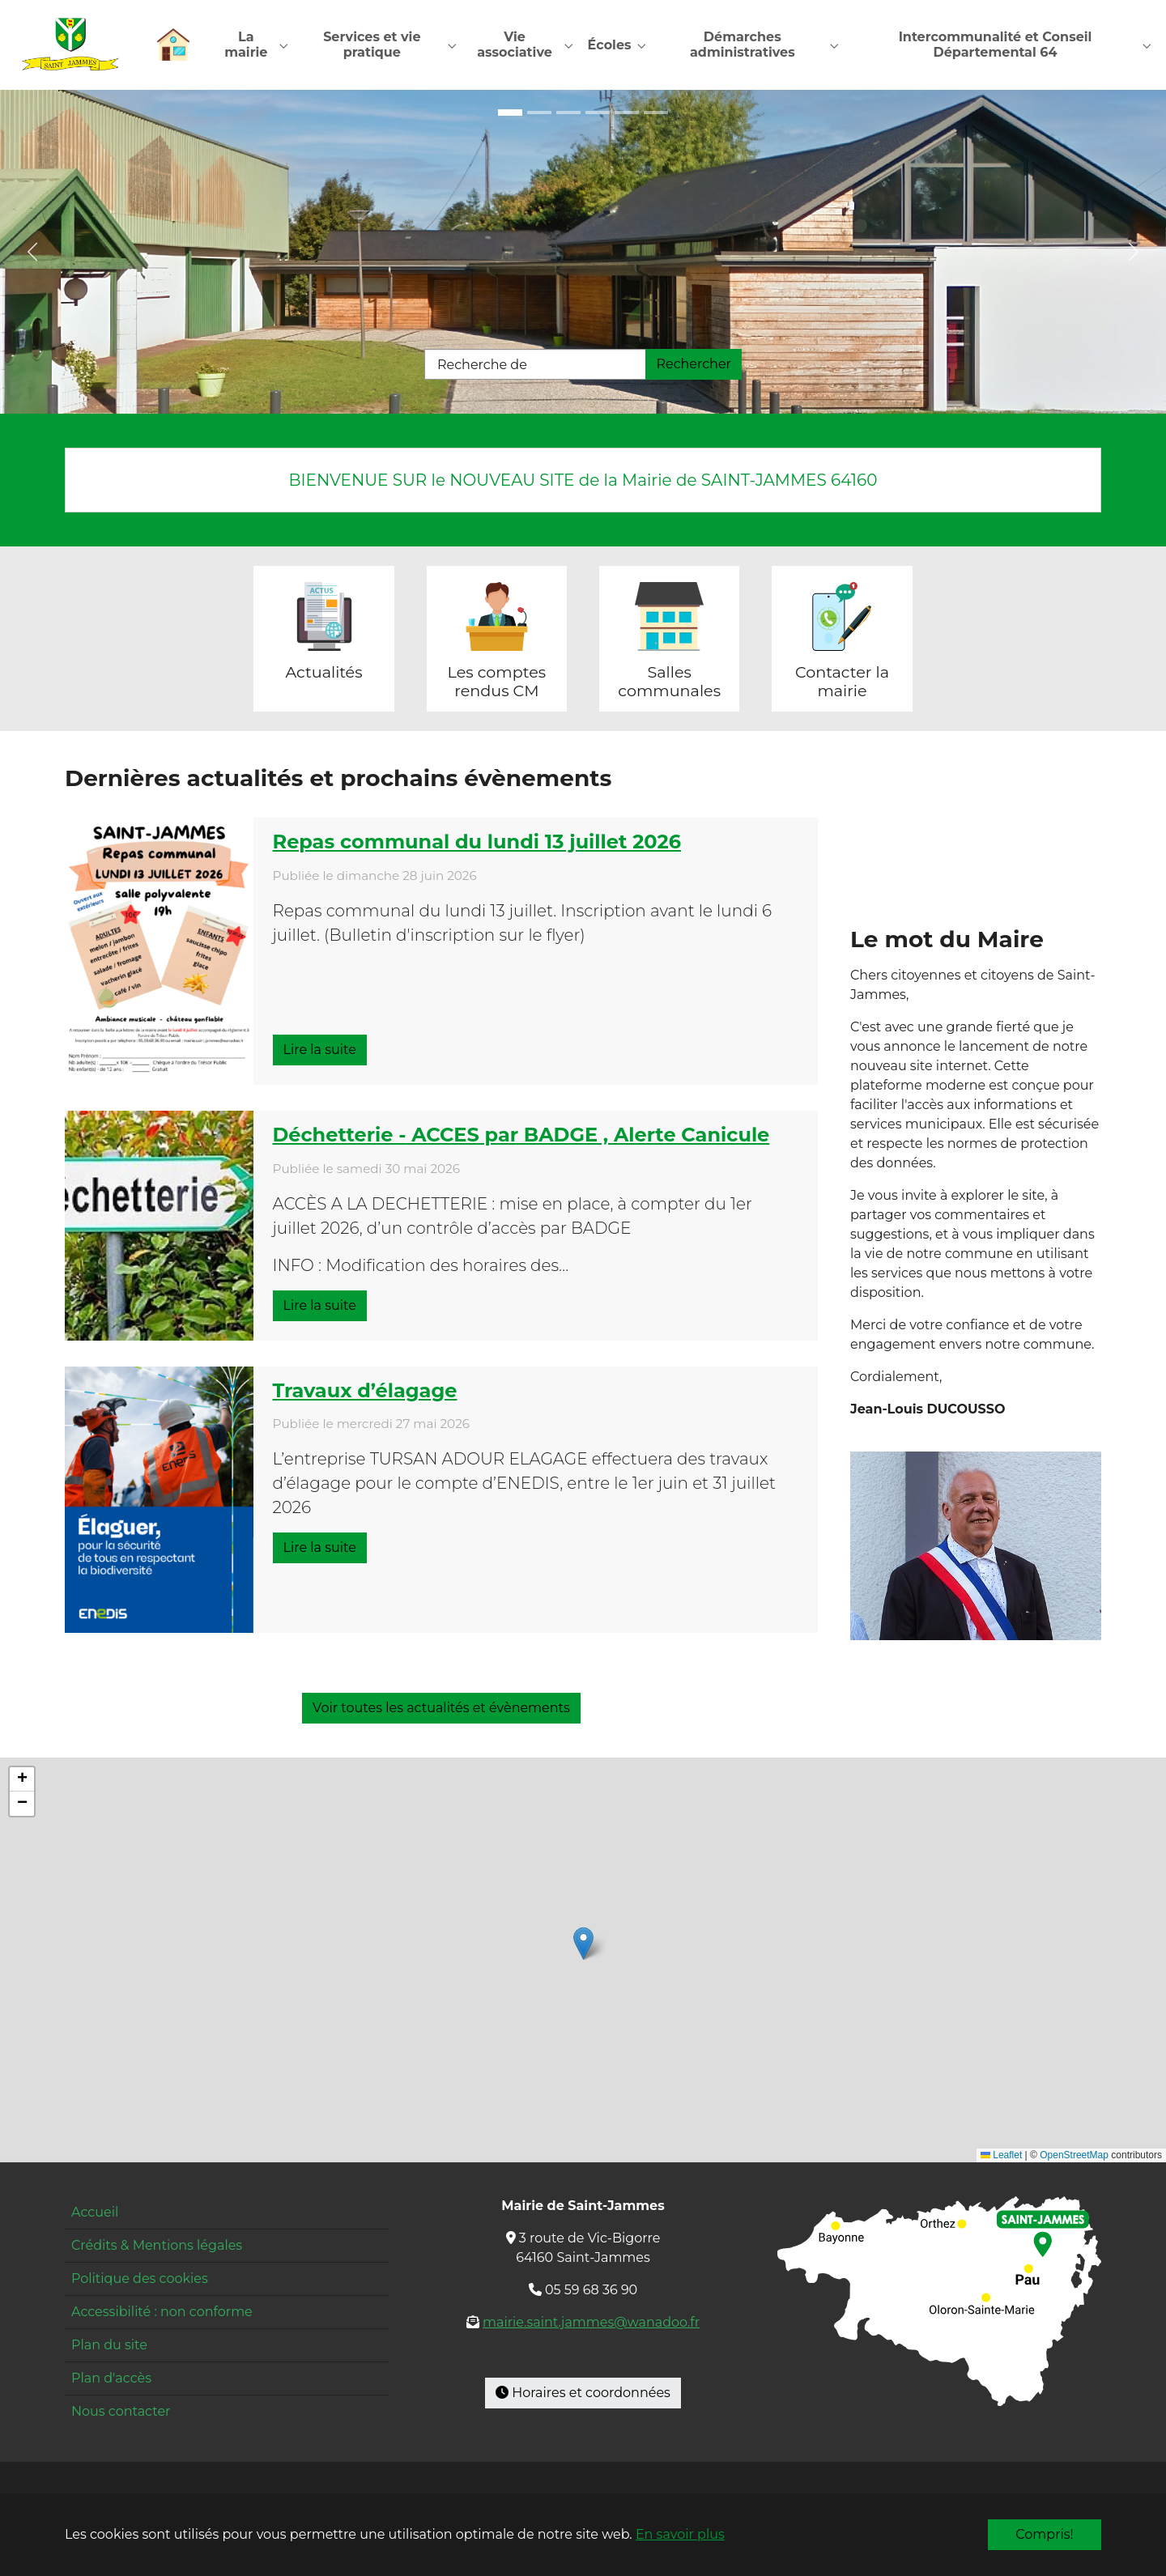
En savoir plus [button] (680, 2534)
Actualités (323, 672)
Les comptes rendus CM (497, 682)
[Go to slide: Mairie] (597, 113)
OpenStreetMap (1074, 2156)
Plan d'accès (111, 2379)
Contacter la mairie (842, 682)
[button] (583, 1944)
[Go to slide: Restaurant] (627, 113)
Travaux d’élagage (365, 1391)
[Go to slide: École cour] (568, 113)
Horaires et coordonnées (583, 2393)
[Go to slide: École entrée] (539, 113)
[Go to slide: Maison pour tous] (510, 113)
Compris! (1044, 2534)
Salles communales (669, 682)
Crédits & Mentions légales (156, 2246)
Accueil (94, 2213)
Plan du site (109, 2345)
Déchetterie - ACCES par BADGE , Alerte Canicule (521, 1135)
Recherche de (482, 365)
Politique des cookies (139, 2279)
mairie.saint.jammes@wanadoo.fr (591, 2323)
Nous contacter (121, 2412)
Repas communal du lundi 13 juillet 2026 (477, 843)
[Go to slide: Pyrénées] (656, 113)
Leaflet (1001, 2156)
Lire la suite (319, 1050)
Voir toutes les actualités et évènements (441, 1708)
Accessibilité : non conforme (162, 2312)
